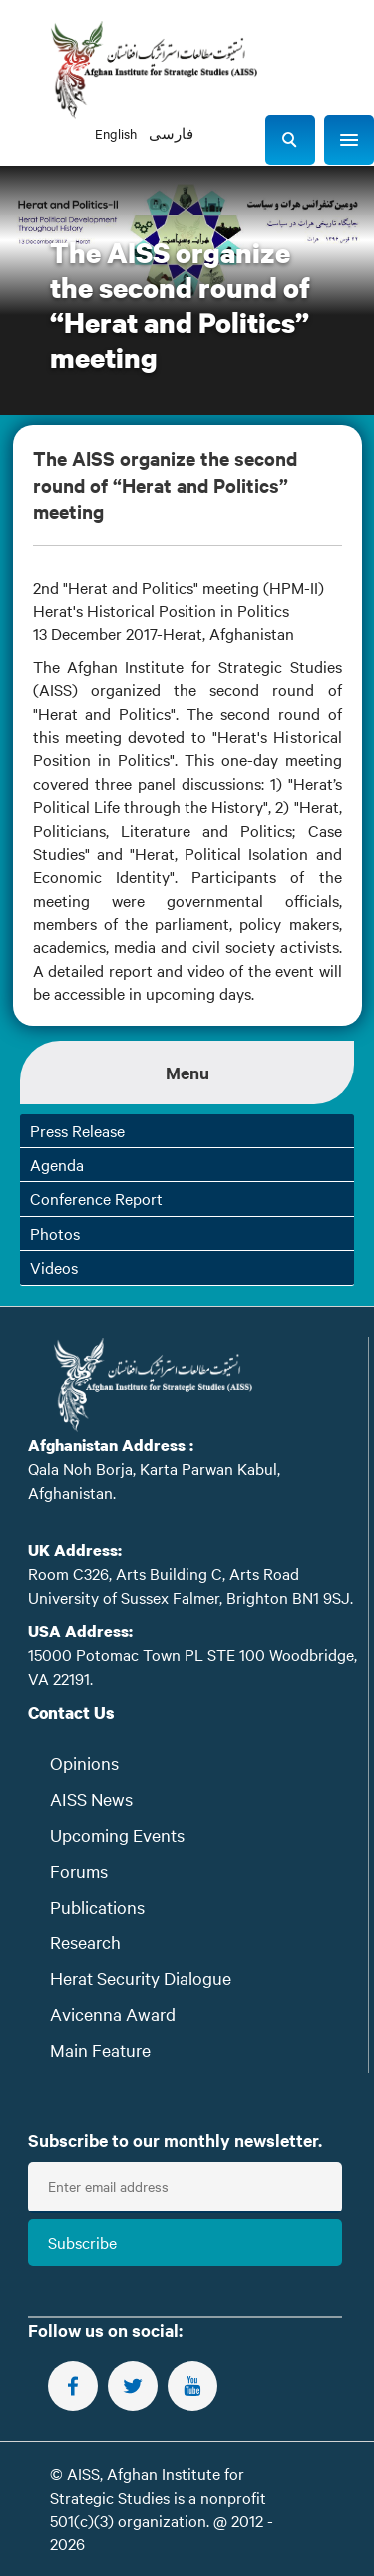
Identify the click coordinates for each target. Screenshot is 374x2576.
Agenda (57, 1164)
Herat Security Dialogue (140, 1977)
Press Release (77, 1130)
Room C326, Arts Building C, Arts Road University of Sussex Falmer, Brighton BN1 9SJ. (190, 1584)
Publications (97, 1906)
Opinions (84, 1762)
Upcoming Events (117, 1834)
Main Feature (100, 2049)
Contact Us (71, 1712)
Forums (79, 1870)
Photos (55, 1233)
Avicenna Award (113, 2013)
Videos (54, 1267)
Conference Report (96, 1198)
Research (85, 1942)
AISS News (91, 1798)
